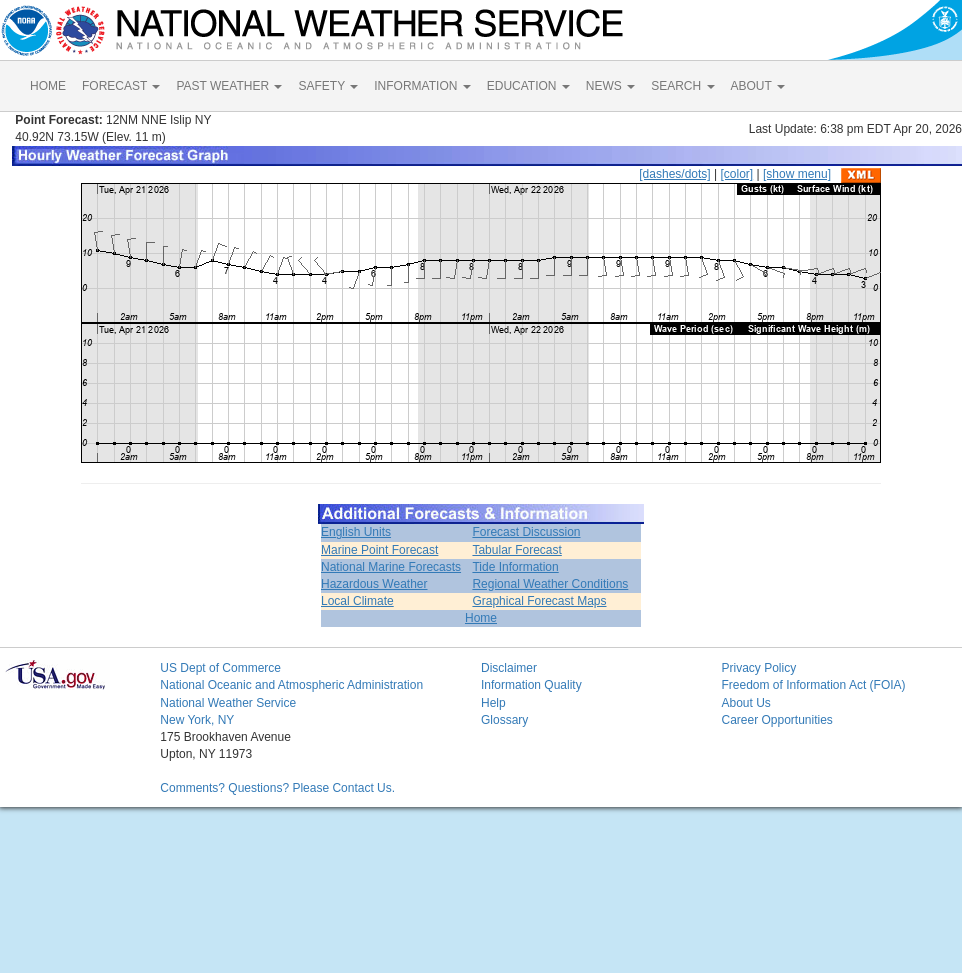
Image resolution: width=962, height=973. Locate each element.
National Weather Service (228, 703)
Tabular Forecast (516, 550)
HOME (48, 86)
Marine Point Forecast (379, 550)
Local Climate (357, 601)
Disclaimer (509, 668)
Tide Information (515, 567)
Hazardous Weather (374, 584)
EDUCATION (528, 86)
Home (481, 618)
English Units (356, 532)
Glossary (504, 720)
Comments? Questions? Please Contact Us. (277, 788)
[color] (736, 174)
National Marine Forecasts (391, 567)
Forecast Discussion (526, 532)
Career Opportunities (776, 720)
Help (493, 703)
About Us (745, 703)
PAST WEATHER (229, 86)
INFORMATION (422, 86)
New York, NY (197, 720)
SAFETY (328, 86)
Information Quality (531, 685)
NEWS (610, 86)
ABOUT (758, 86)
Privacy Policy (758, 668)
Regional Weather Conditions (550, 584)
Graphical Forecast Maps (539, 601)
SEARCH (682, 86)
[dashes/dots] (674, 174)
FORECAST (121, 86)
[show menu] (797, 174)
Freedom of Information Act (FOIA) (813, 685)
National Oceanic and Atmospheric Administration (291, 685)
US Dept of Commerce (220, 668)
